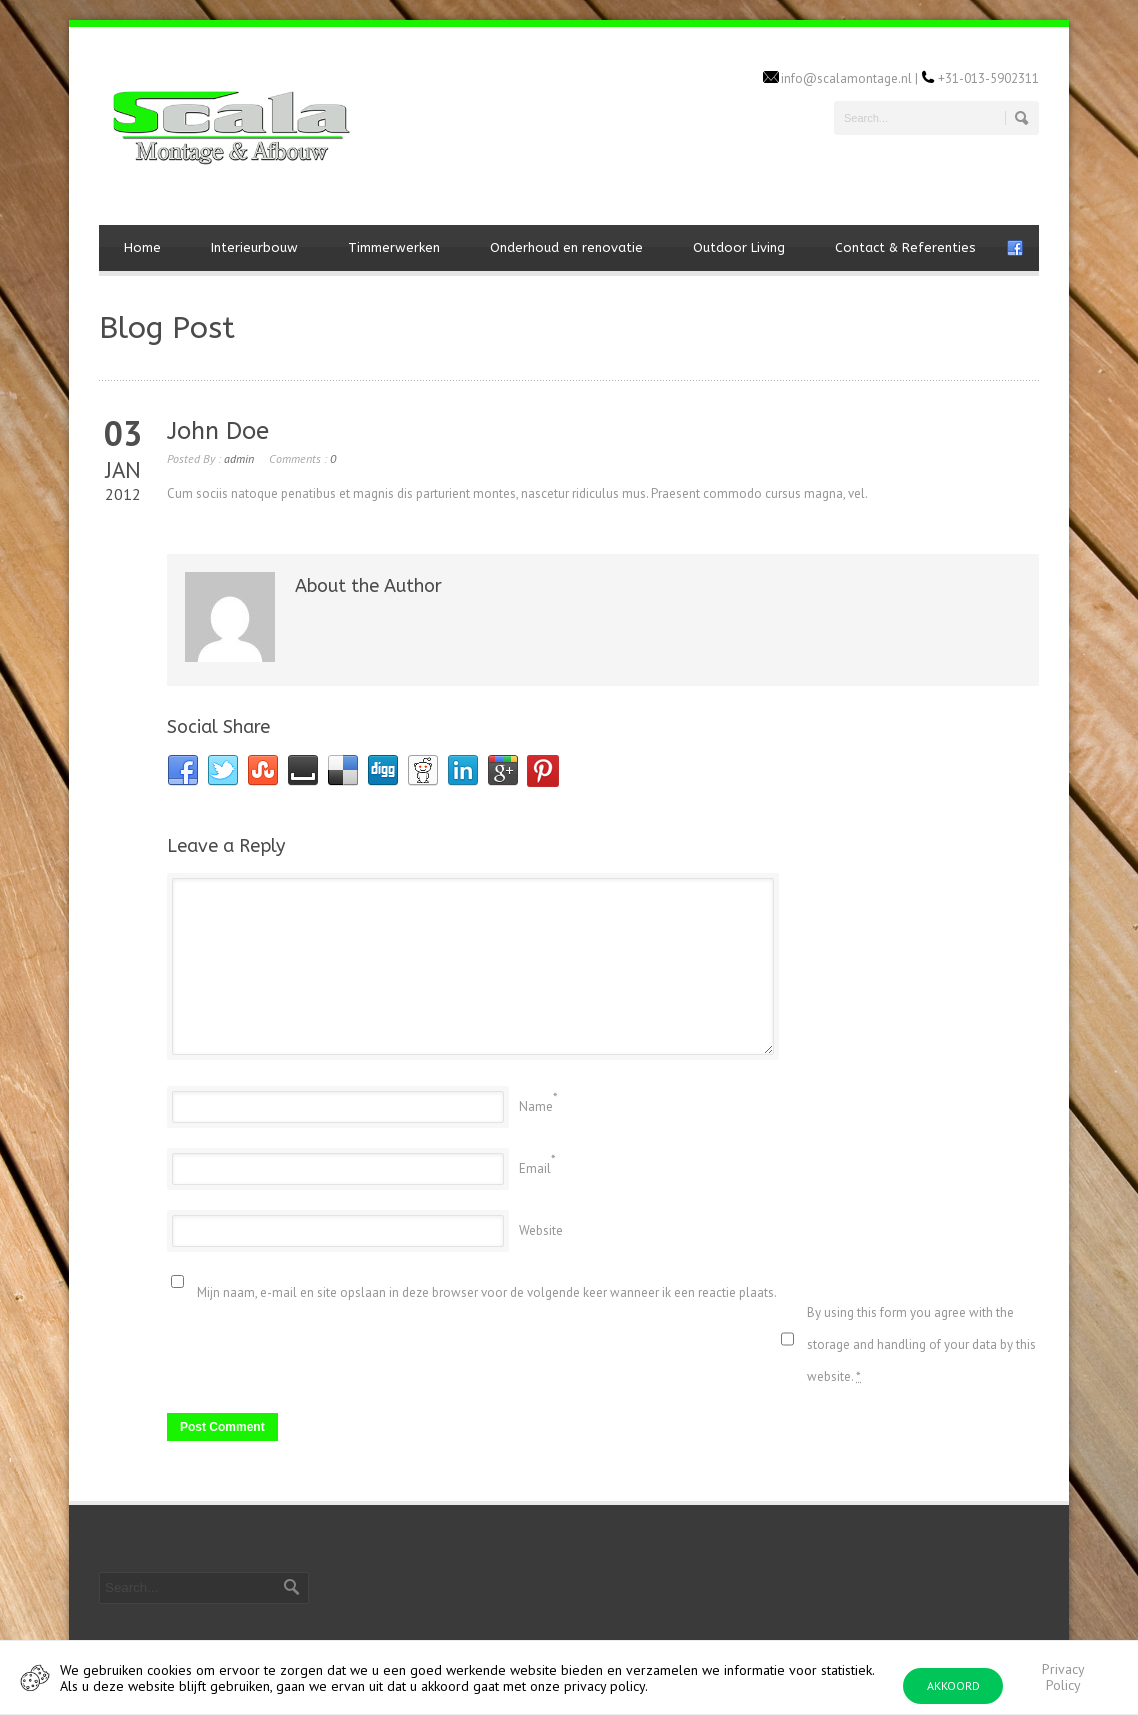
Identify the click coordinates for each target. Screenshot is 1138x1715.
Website (541, 1230)
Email (535, 1168)
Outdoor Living (739, 247)
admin (239, 458)
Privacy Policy (1063, 1677)
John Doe (218, 431)
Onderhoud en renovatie (566, 247)
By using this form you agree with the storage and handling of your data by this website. (921, 1344)
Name (536, 1106)
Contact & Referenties (905, 247)
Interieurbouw (254, 247)
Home (142, 247)
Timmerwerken (394, 247)
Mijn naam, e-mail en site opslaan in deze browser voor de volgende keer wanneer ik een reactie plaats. (487, 1292)
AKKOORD (953, 1685)
